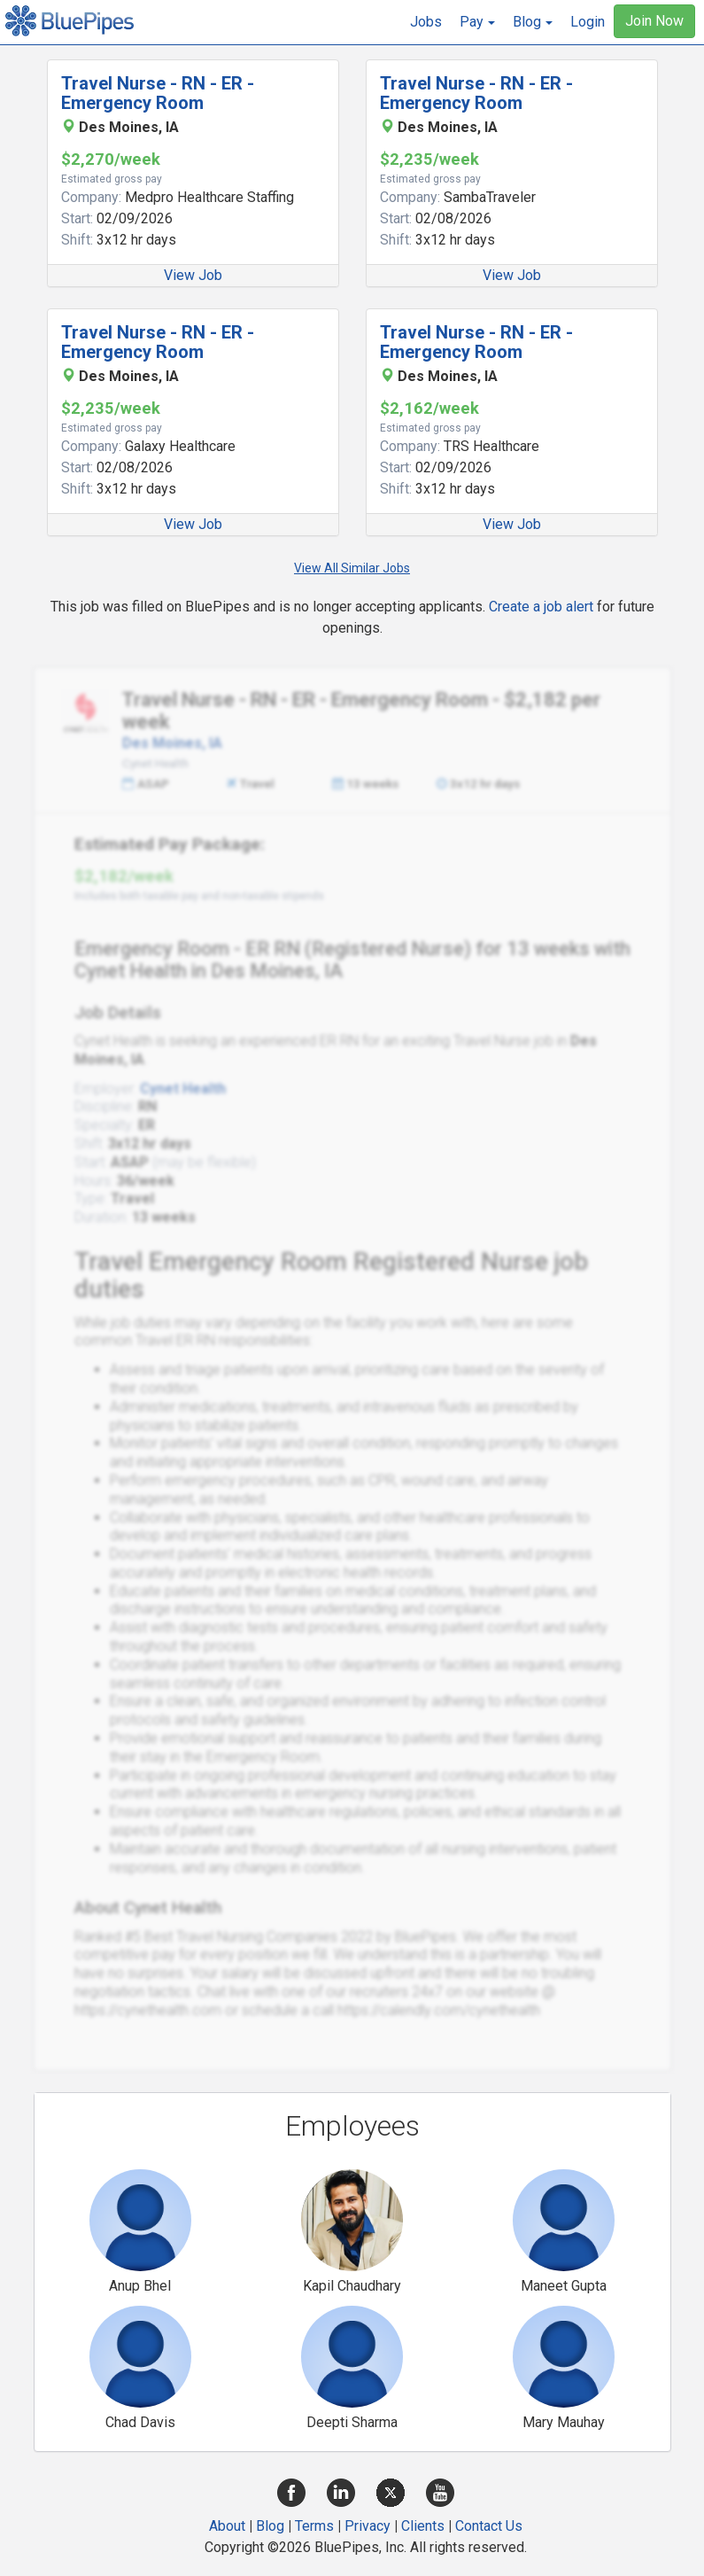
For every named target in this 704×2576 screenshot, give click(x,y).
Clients (423, 2526)
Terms (314, 2526)
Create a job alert (541, 606)
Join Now (654, 20)
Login (587, 21)
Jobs (426, 21)
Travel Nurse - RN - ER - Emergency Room (157, 93)
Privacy (367, 2526)
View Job (193, 275)
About (227, 2526)
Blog (270, 2526)
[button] (477, 22)
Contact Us (488, 2526)
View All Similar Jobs (352, 568)
